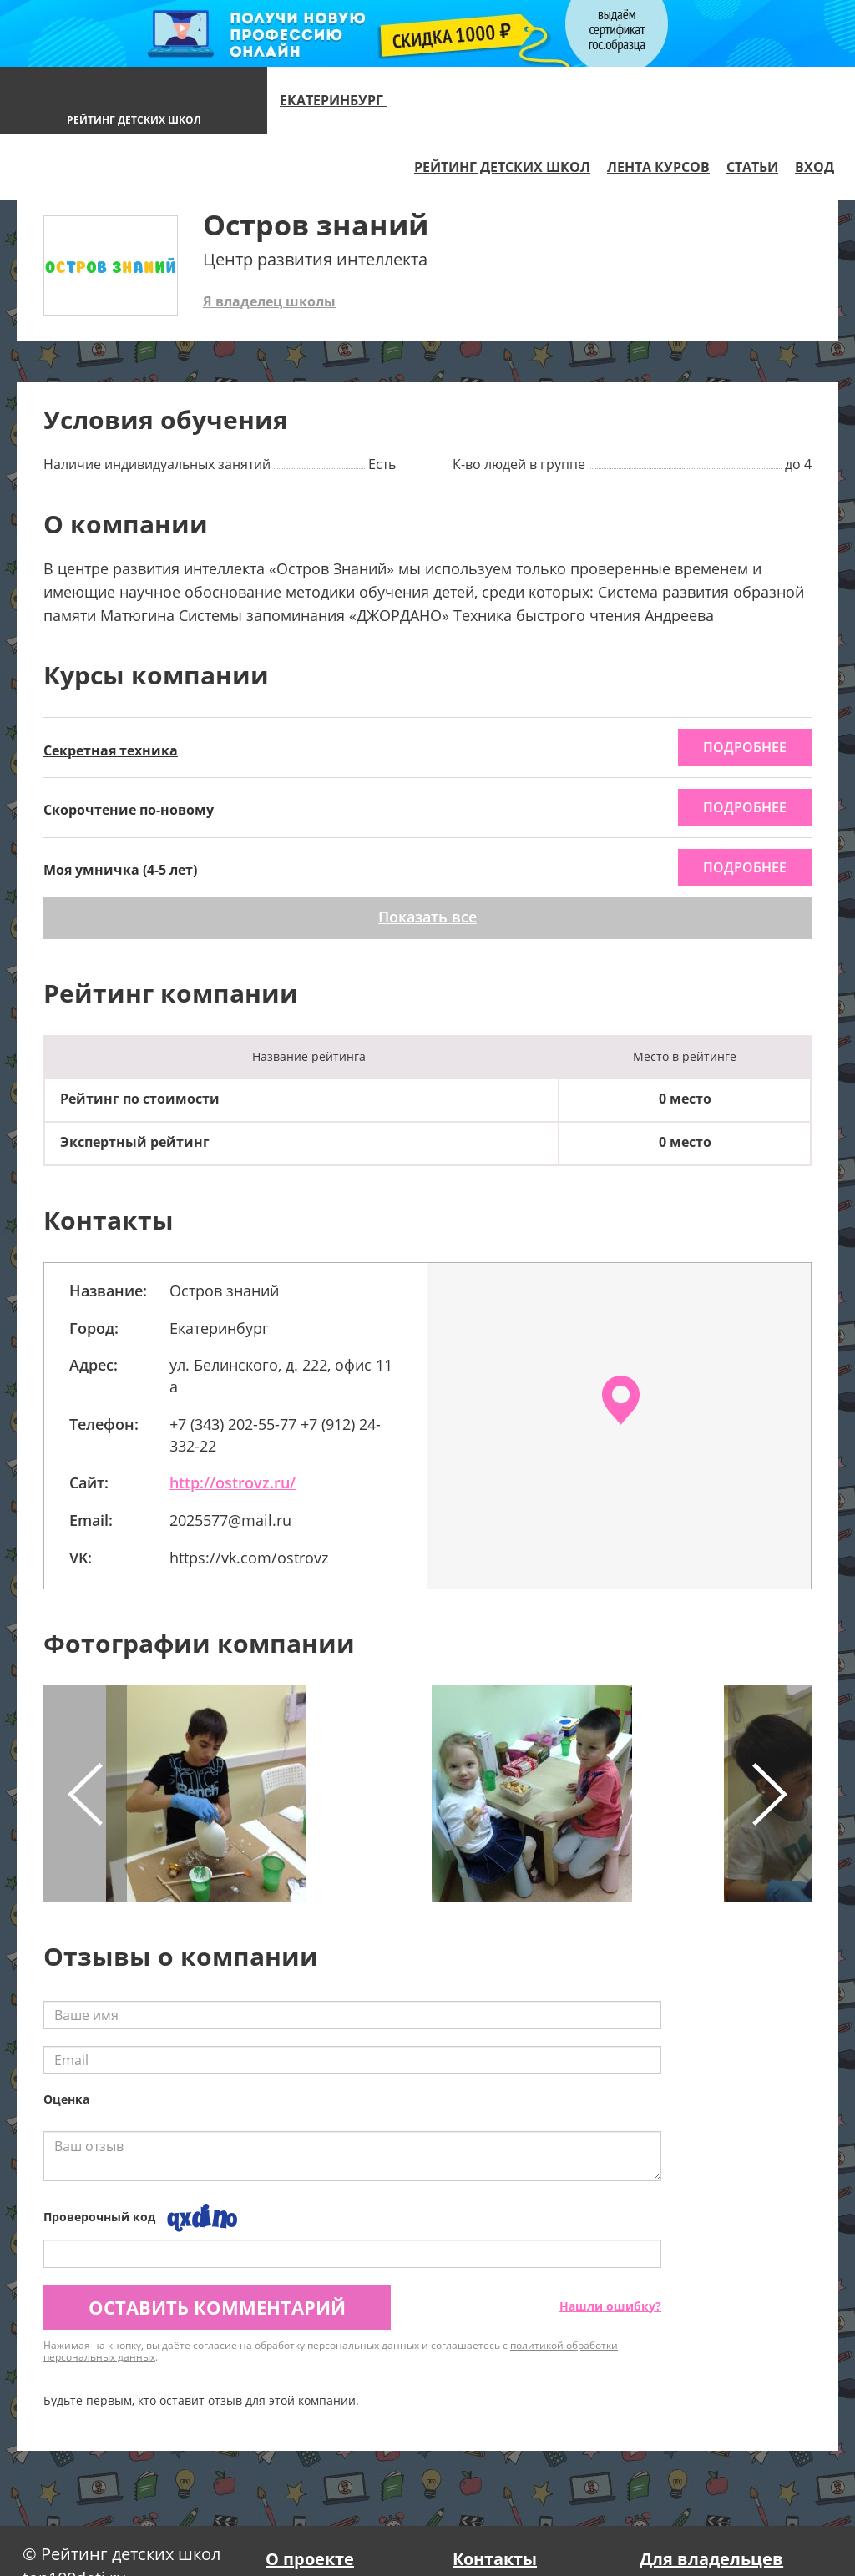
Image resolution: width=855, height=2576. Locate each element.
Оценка (66, 2099)
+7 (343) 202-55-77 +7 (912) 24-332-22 (275, 1435)
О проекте (310, 2559)
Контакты (495, 2559)
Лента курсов (658, 167)
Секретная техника (110, 750)
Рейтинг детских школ (502, 167)
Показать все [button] (427, 917)
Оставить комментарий (217, 2307)
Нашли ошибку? (610, 2306)
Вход (814, 167)
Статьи (752, 167)
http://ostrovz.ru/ (232, 1482)
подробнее (745, 747)
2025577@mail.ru (230, 1520)
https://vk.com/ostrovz (248, 1558)
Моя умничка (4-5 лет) (120, 870)
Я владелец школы (269, 301)
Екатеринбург (340, 100)
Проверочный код (99, 2217)
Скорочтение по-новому (128, 810)
